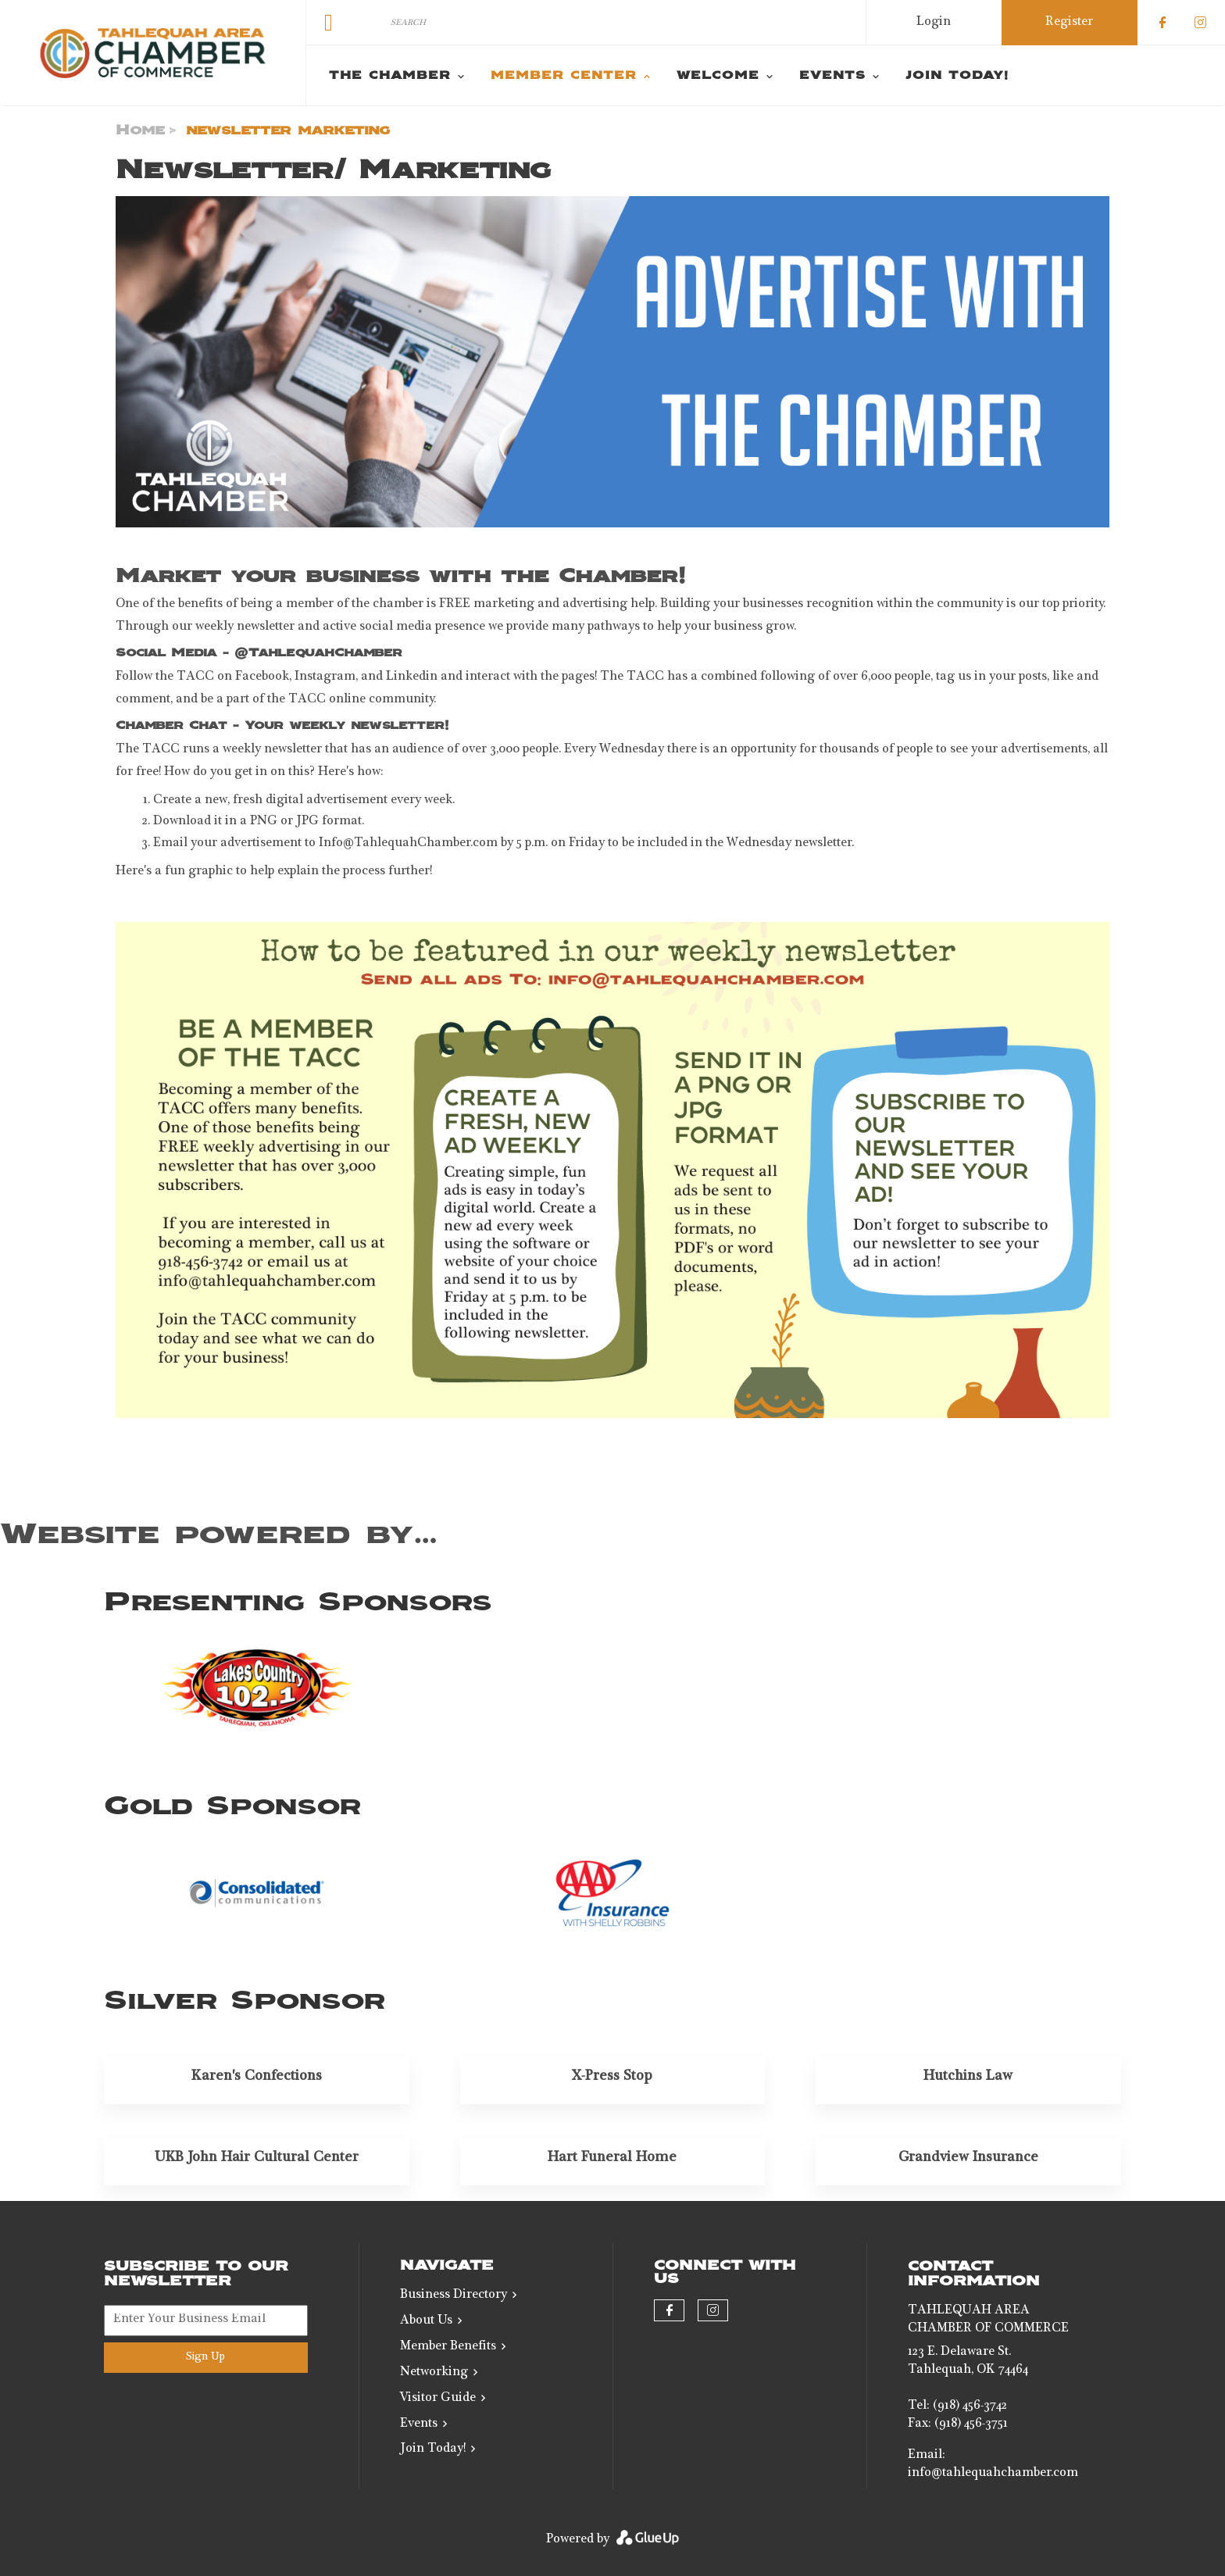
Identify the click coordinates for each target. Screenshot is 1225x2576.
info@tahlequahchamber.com (993, 2473)
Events (419, 2424)
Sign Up (205, 2357)
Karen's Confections (256, 2077)
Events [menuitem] (832, 76)
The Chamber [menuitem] (390, 76)
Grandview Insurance (968, 2158)
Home (140, 130)
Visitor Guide (438, 2398)
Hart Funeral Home (612, 2158)
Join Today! (433, 2449)
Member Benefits (448, 2347)
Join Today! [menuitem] (957, 76)
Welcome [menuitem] (718, 76)
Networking (434, 2373)
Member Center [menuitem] (564, 76)
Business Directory (453, 2295)
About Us (426, 2321)
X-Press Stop (612, 2077)
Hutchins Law (967, 2077)
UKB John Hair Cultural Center (257, 2158)
